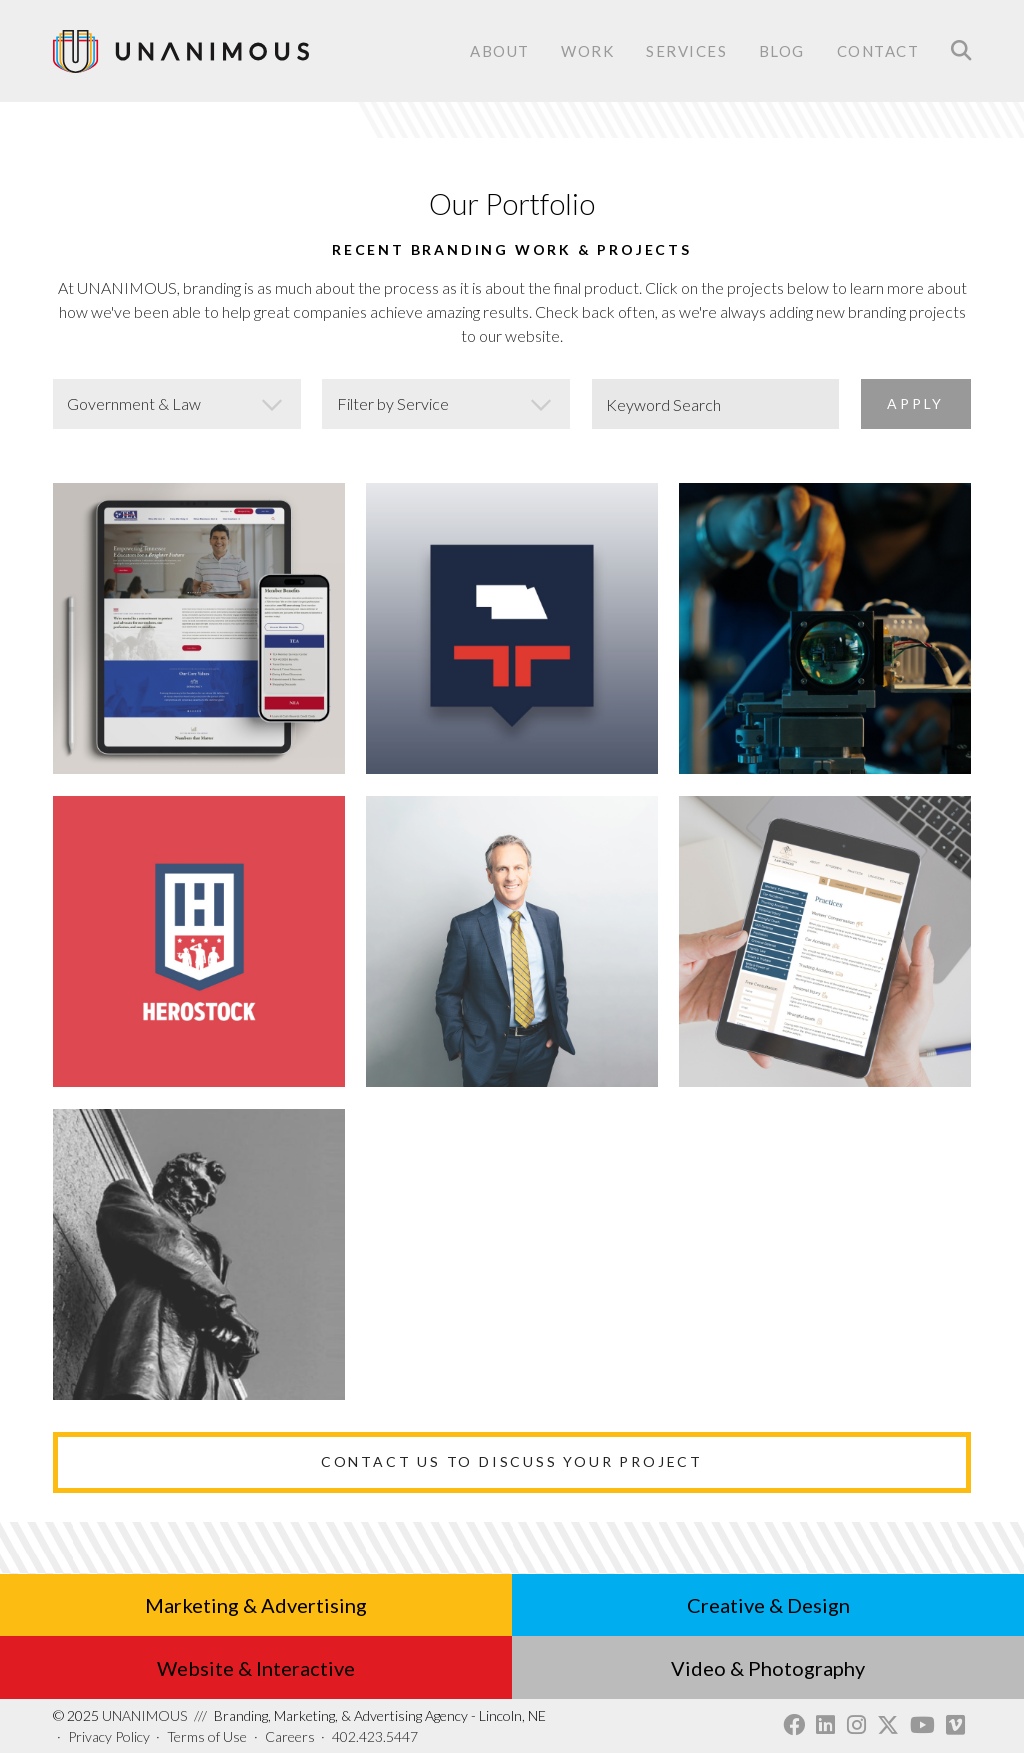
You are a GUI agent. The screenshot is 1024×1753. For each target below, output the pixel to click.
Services (686, 52)
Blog (782, 51)
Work (587, 51)
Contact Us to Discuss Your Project (512, 1461)
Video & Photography (768, 1668)
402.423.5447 (375, 1736)
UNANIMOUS (120, 1715)
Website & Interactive (256, 1668)
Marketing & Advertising (256, 1605)
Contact (878, 52)
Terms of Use (207, 1736)
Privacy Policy (109, 1736)
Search (961, 51)
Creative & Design (768, 1605)
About (500, 51)
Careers (290, 1736)
